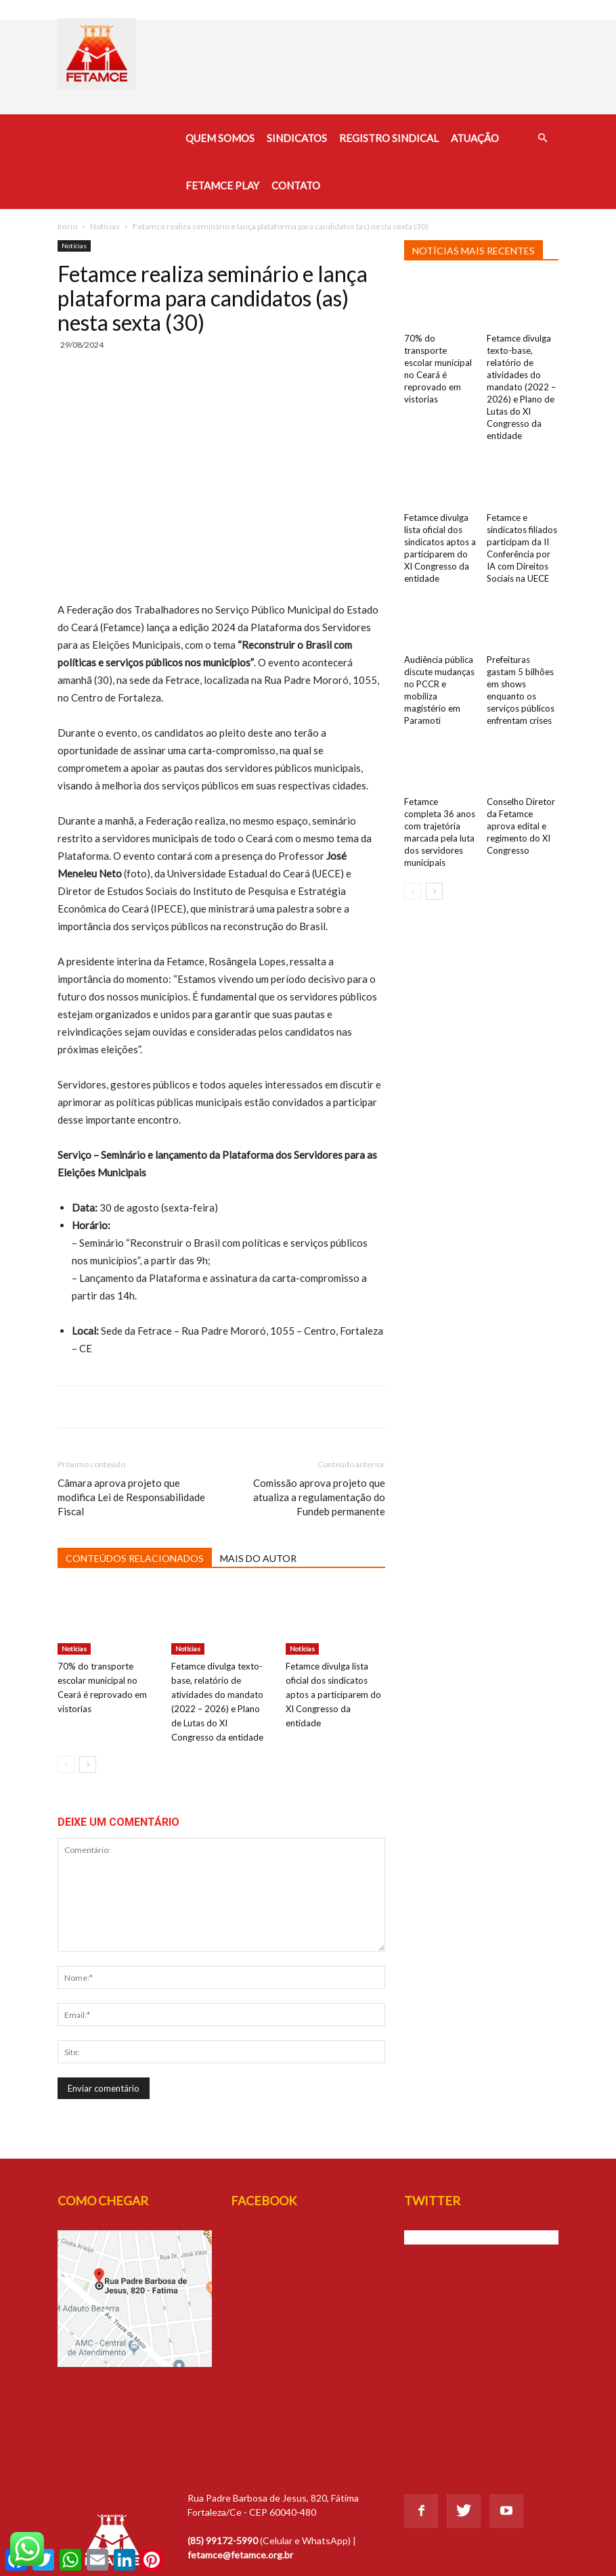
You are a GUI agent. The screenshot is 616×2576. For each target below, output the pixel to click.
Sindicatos (297, 138)
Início (67, 226)
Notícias (105, 226)
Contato (295, 185)
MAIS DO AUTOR (258, 1558)
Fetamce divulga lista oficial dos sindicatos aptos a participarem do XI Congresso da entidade (333, 1694)
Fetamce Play (222, 185)
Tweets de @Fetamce (450, 2237)
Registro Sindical (389, 138)
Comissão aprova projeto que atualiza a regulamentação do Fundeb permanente (319, 1497)
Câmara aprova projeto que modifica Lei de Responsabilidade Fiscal (131, 1497)
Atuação (475, 138)
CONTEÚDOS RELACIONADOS (135, 1558)
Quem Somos (220, 138)
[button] (542, 138)
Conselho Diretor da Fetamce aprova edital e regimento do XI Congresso (521, 826)
